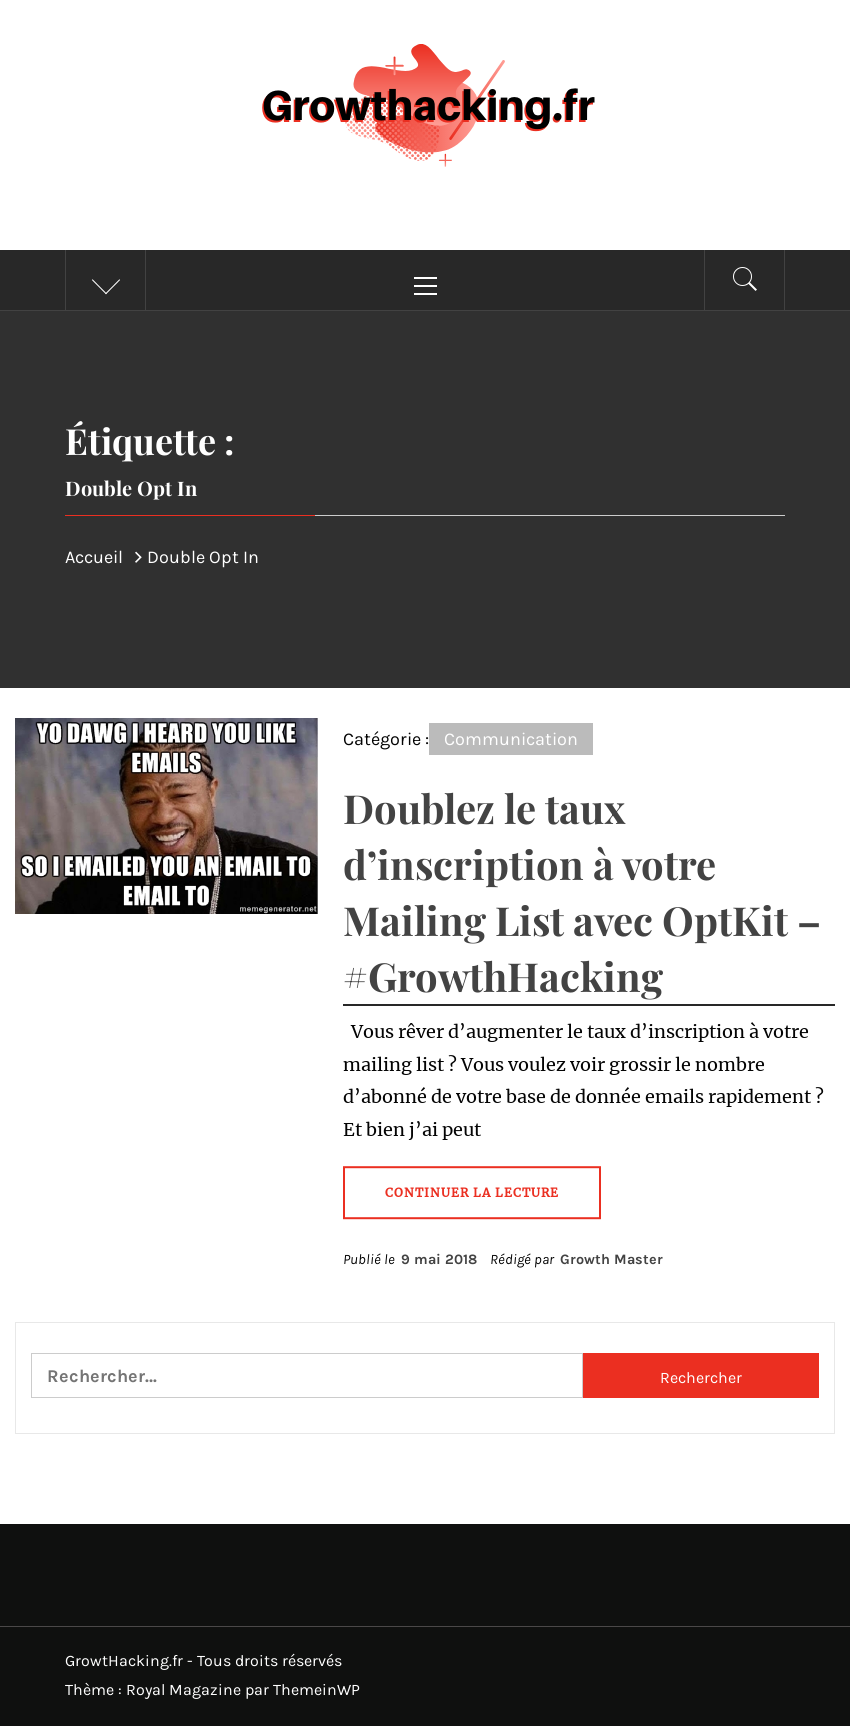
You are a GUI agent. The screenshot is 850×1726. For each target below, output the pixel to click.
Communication (511, 739)
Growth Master (611, 1259)
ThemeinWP (316, 1689)
